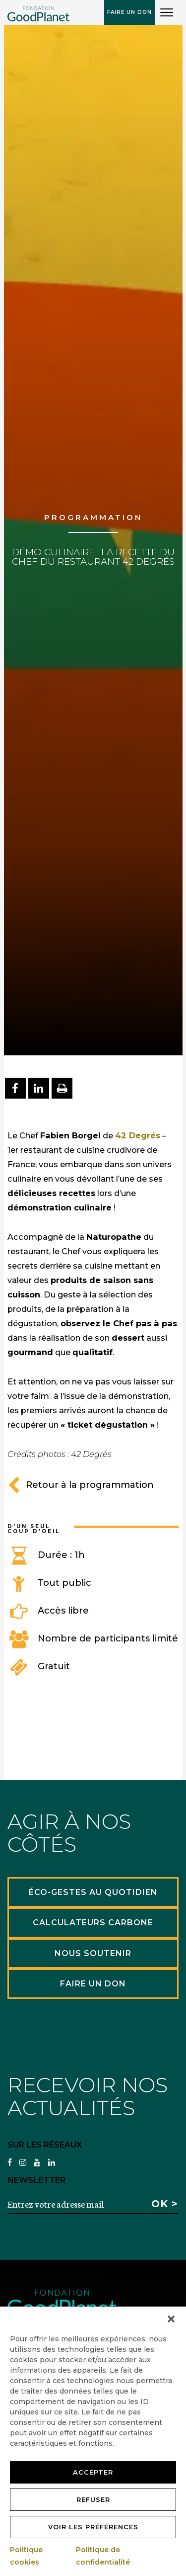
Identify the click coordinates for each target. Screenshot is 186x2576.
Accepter (93, 2472)
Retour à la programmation (80, 1484)
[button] (171, 2319)
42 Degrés (137, 1135)
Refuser (93, 2499)
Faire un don (129, 12)
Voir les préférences (93, 2527)
